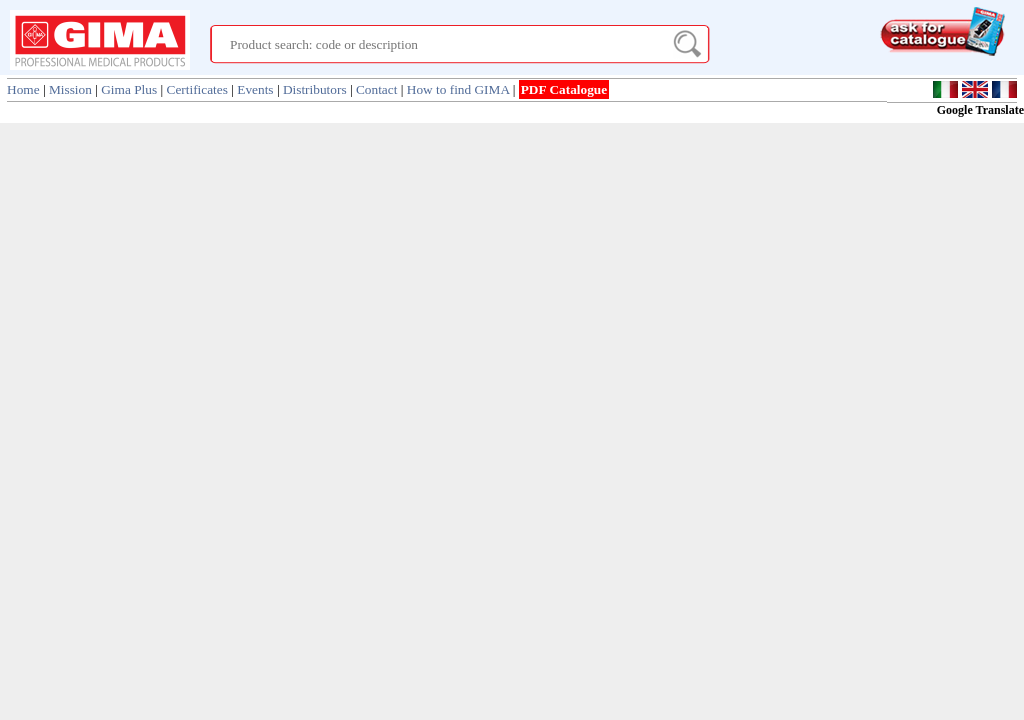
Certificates (197, 89)
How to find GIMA (458, 89)
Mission (70, 89)
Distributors (315, 89)
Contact (376, 89)
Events (255, 89)
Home (23, 89)
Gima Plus (129, 89)
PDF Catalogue (564, 89)
